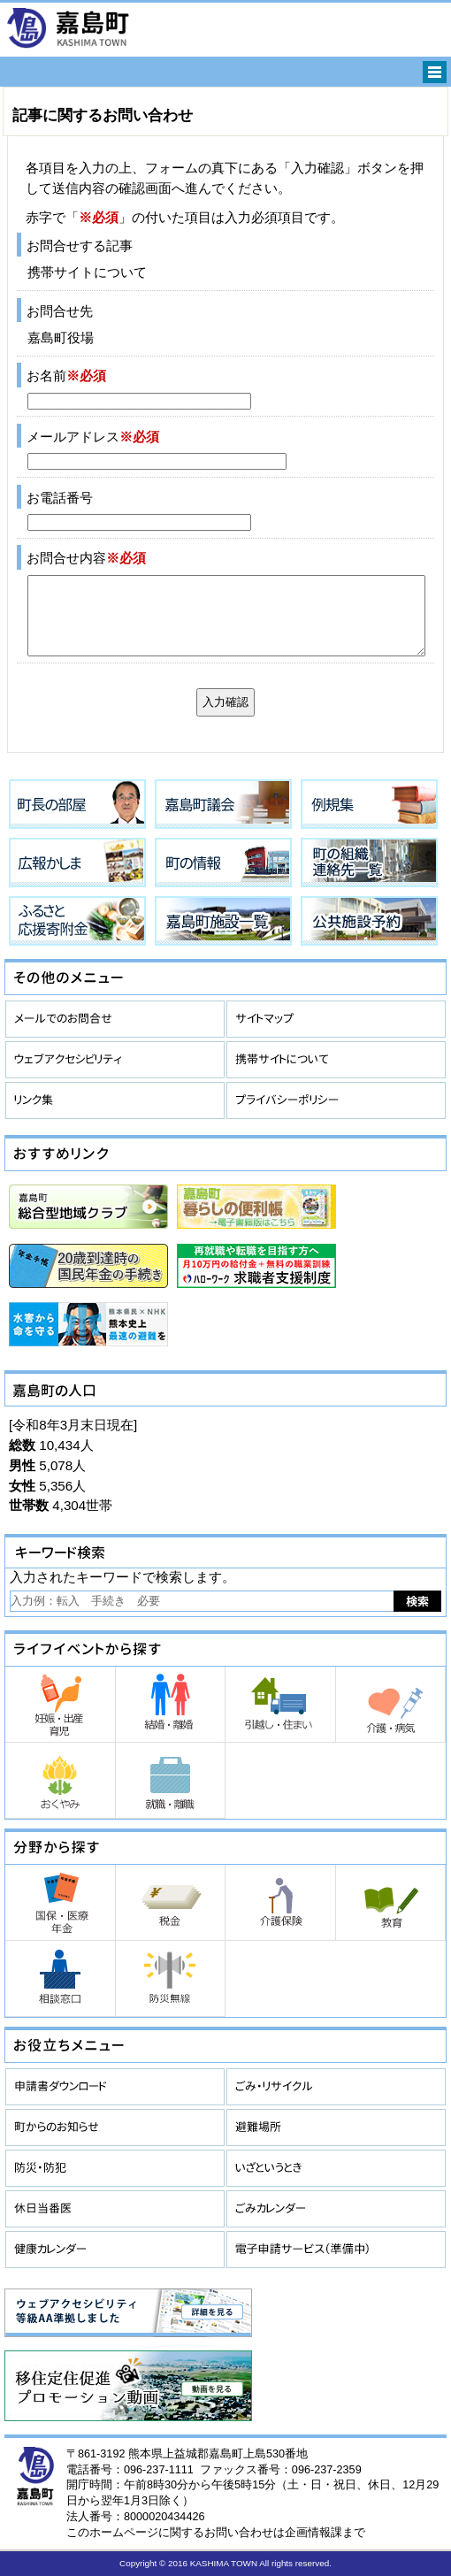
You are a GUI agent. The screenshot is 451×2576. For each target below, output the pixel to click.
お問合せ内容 (86, 557)
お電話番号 (60, 497)
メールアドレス (93, 436)
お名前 (66, 375)
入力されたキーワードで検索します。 (122, 1576)
